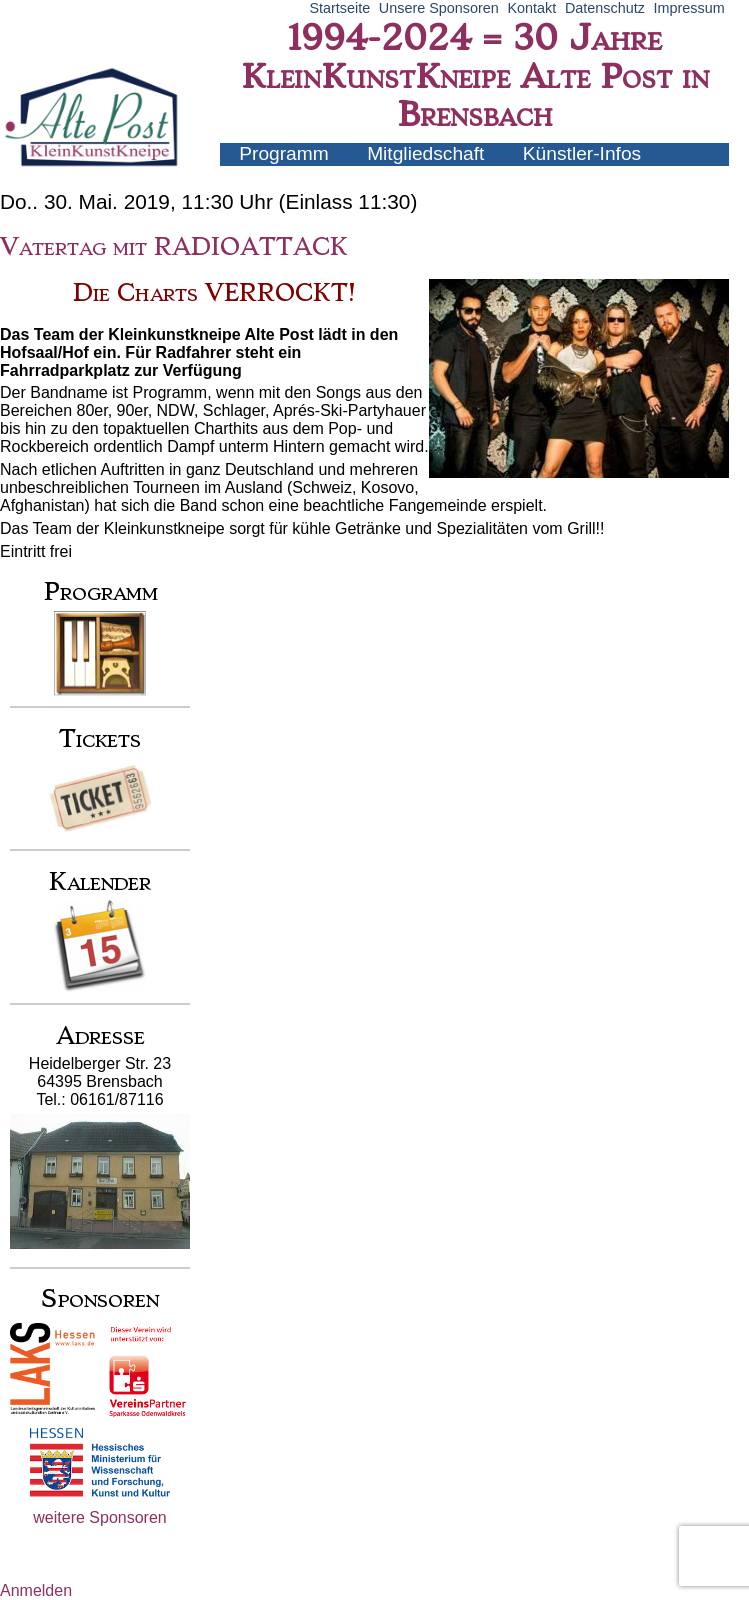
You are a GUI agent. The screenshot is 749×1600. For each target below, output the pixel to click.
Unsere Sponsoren (439, 8)
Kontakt (531, 8)
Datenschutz (605, 8)
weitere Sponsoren (99, 1517)
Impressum (689, 8)
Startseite (339, 8)
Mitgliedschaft (425, 153)
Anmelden (36, 1590)
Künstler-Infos (582, 153)
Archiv (265, 175)
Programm (284, 153)
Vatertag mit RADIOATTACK (174, 247)
